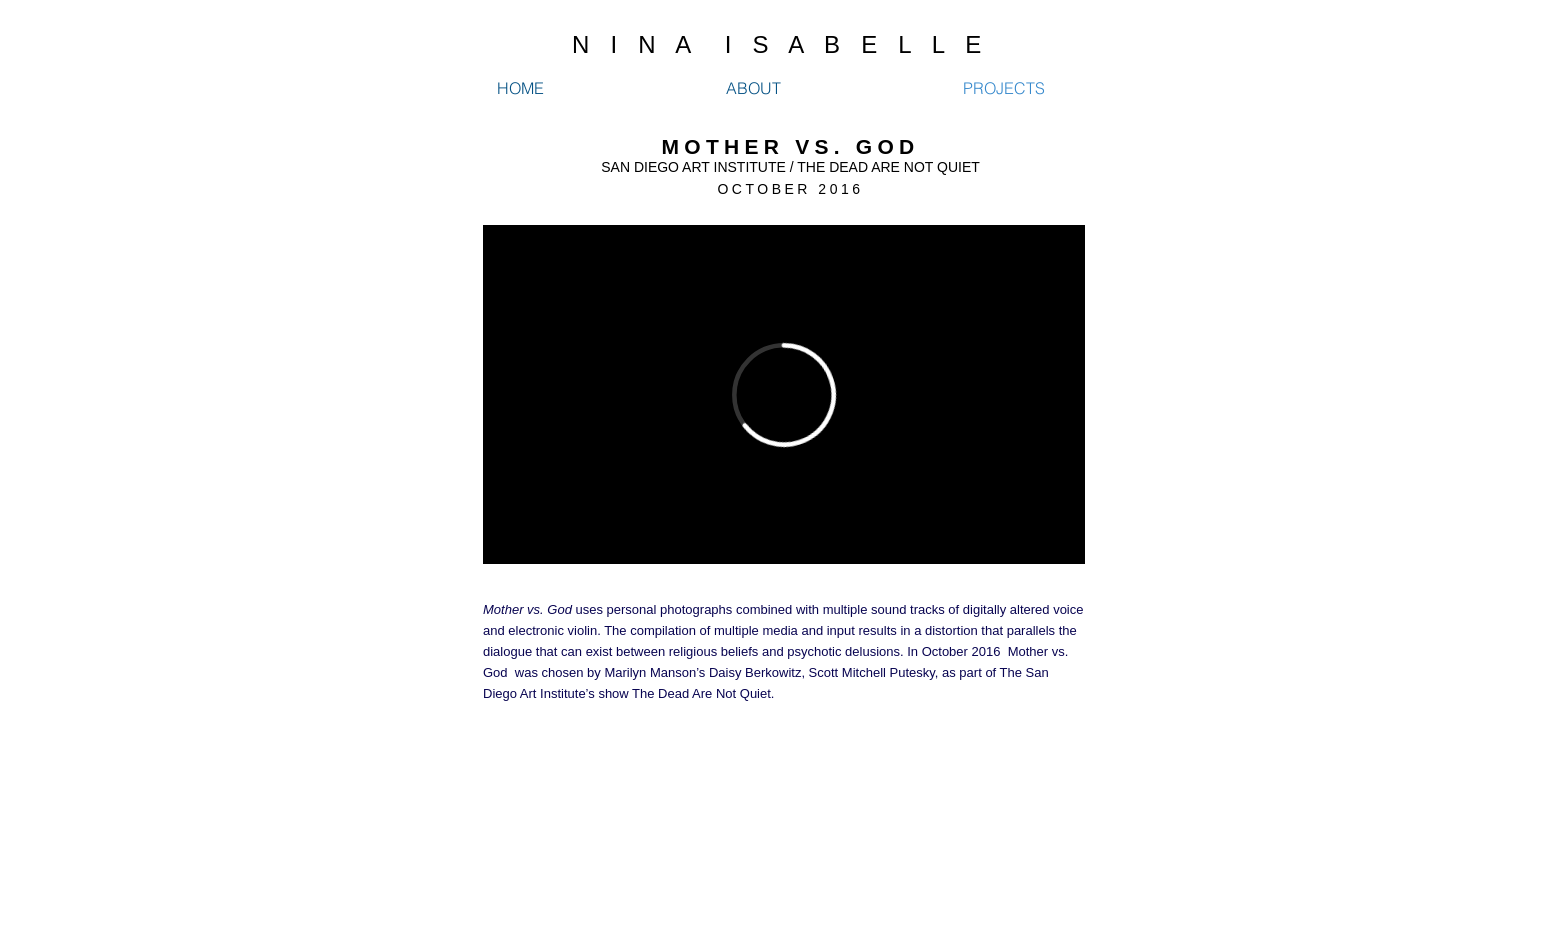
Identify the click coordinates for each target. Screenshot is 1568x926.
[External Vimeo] (784, 394)
